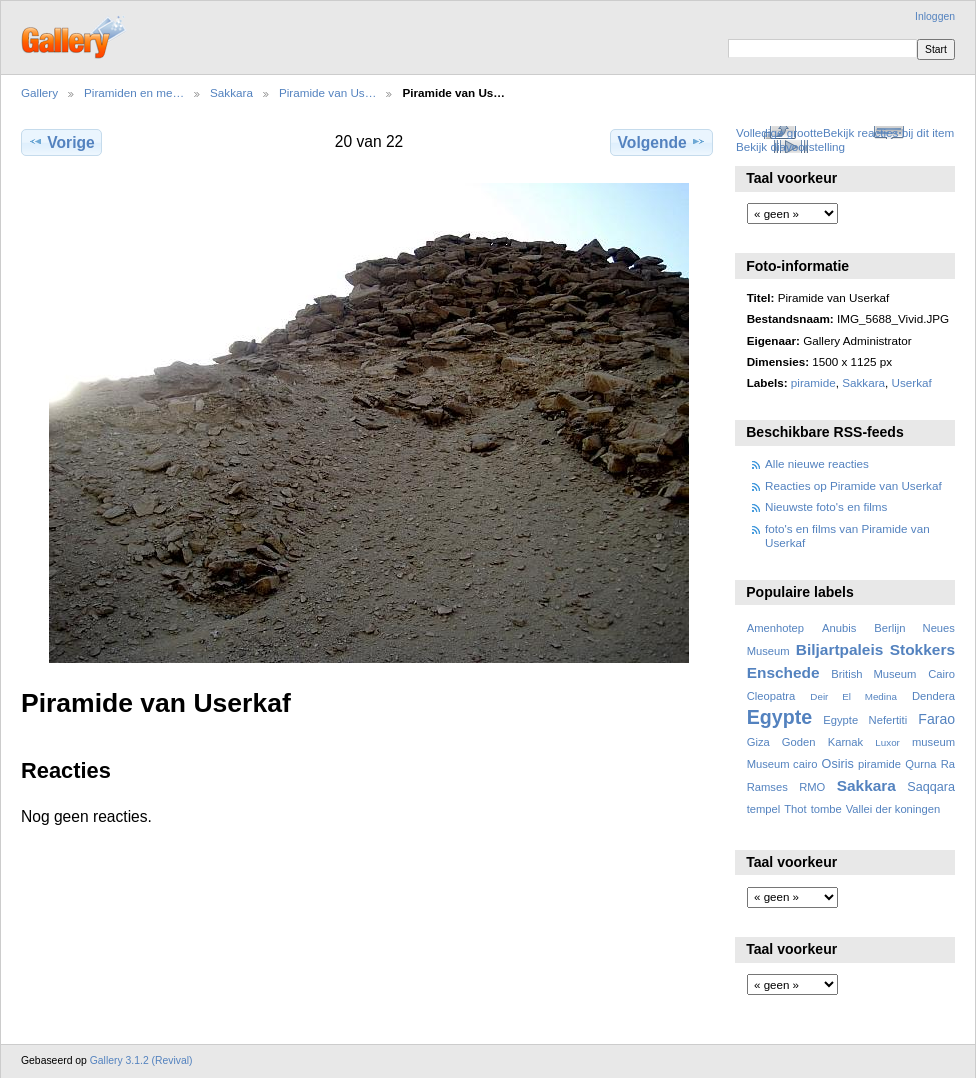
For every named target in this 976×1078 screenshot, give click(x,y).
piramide (813, 382)
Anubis (839, 628)
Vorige (61, 142)
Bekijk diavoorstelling (790, 146)
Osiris (838, 764)
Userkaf (912, 382)
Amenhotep (775, 628)
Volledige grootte (779, 132)
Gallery (39, 92)
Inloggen (935, 16)
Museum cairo (782, 764)
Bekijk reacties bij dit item (888, 132)
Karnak (846, 742)
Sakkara (231, 92)
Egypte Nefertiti (865, 720)
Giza (758, 742)
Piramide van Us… (327, 92)
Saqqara (931, 787)
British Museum (873, 674)
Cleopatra (771, 696)
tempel (764, 809)
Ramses (767, 787)
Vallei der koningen (893, 809)
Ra (948, 764)
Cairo (941, 674)
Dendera (933, 696)
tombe (826, 809)
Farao (936, 719)
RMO (812, 787)
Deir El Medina (853, 696)
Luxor (887, 742)
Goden (799, 742)
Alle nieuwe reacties (817, 463)
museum (933, 742)
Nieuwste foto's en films (826, 506)
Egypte (779, 717)
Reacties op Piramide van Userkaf (853, 485)
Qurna (920, 764)
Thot (795, 809)
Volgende (662, 142)
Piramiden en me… (134, 92)
